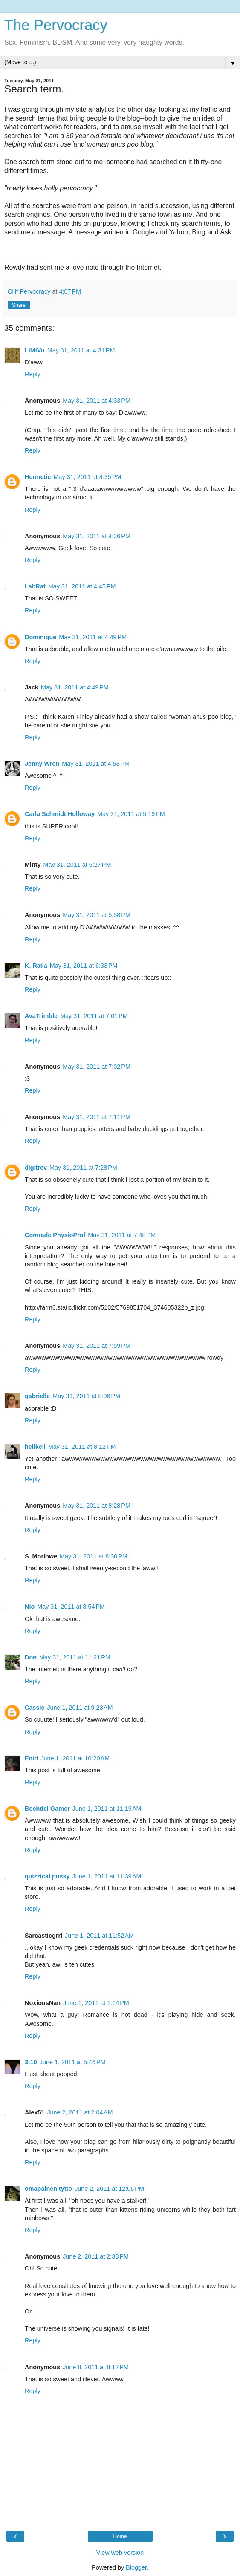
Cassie (34, 1707)
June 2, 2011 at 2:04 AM (80, 2112)
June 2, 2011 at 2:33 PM (96, 2256)
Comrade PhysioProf (55, 1235)
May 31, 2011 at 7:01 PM (94, 1016)
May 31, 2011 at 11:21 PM (74, 1657)
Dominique (40, 637)
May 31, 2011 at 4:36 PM (96, 536)
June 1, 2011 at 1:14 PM (96, 2002)
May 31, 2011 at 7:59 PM (96, 1345)
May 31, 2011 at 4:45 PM (82, 586)
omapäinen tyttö (48, 2188)
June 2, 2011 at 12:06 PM (109, 2188)
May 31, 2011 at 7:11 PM (96, 1116)
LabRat (35, 586)
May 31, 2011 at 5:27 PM (77, 864)
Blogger (136, 2567)
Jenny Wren (42, 763)
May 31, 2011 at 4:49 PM (93, 637)
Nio (30, 1606)
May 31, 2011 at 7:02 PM (96, 1066)
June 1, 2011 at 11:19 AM (107, 1808)
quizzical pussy (47, 1876)
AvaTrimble (41, 1016)
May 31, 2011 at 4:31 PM (81, 350)
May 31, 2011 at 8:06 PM (86, 1396)
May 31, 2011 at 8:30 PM (93, 1556)
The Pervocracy (55, 25)
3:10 (31, 2062)
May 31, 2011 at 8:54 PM (71, 1606)
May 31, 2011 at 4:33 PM (96, 400)
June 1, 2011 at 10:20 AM (75, 1758)
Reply (32, 374)
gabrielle (37, 1396)
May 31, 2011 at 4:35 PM (87, 476)
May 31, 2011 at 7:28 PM (83, 1167)
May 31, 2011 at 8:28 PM (96, 1505)
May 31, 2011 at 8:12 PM (82, 1446)
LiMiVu (35, 350)
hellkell (35, 1446)
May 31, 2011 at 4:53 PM (96, 763)
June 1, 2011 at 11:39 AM (107, 1876)
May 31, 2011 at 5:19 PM (131, 814)
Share (19, 305)
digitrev (36, 1167)
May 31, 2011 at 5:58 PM (96, 915)
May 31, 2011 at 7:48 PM (122, 1235)
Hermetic (38, 476)
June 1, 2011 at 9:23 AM (80, 1707)
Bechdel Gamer (47, 1808)
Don (31, 1657)
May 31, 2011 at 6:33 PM (84, 965)
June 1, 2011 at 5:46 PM (73, 2062)
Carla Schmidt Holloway (60, 814)
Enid (31, 1758)
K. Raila (36, 965)
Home (120, 2536)
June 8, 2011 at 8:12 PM (96, 2367)
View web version (120, 2552)
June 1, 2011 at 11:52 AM (99, 1935)
